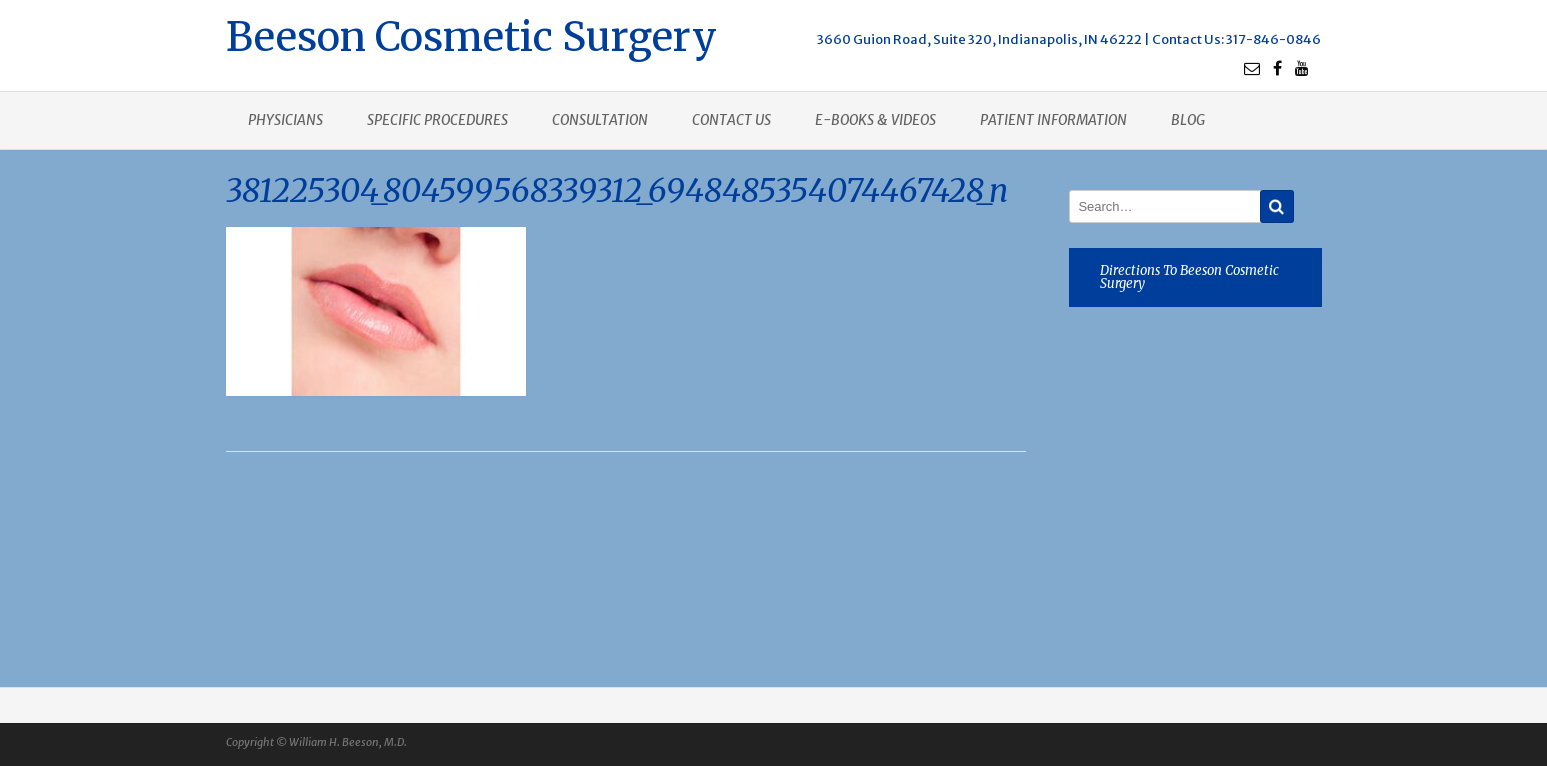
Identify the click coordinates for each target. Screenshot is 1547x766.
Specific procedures (437, 120)
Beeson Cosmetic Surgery (471, 34)
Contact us (731, 120)
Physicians (285, 120)
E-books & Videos (875, 120)
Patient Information (1053, 120)
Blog (1188, 120)
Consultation (600, 120)
